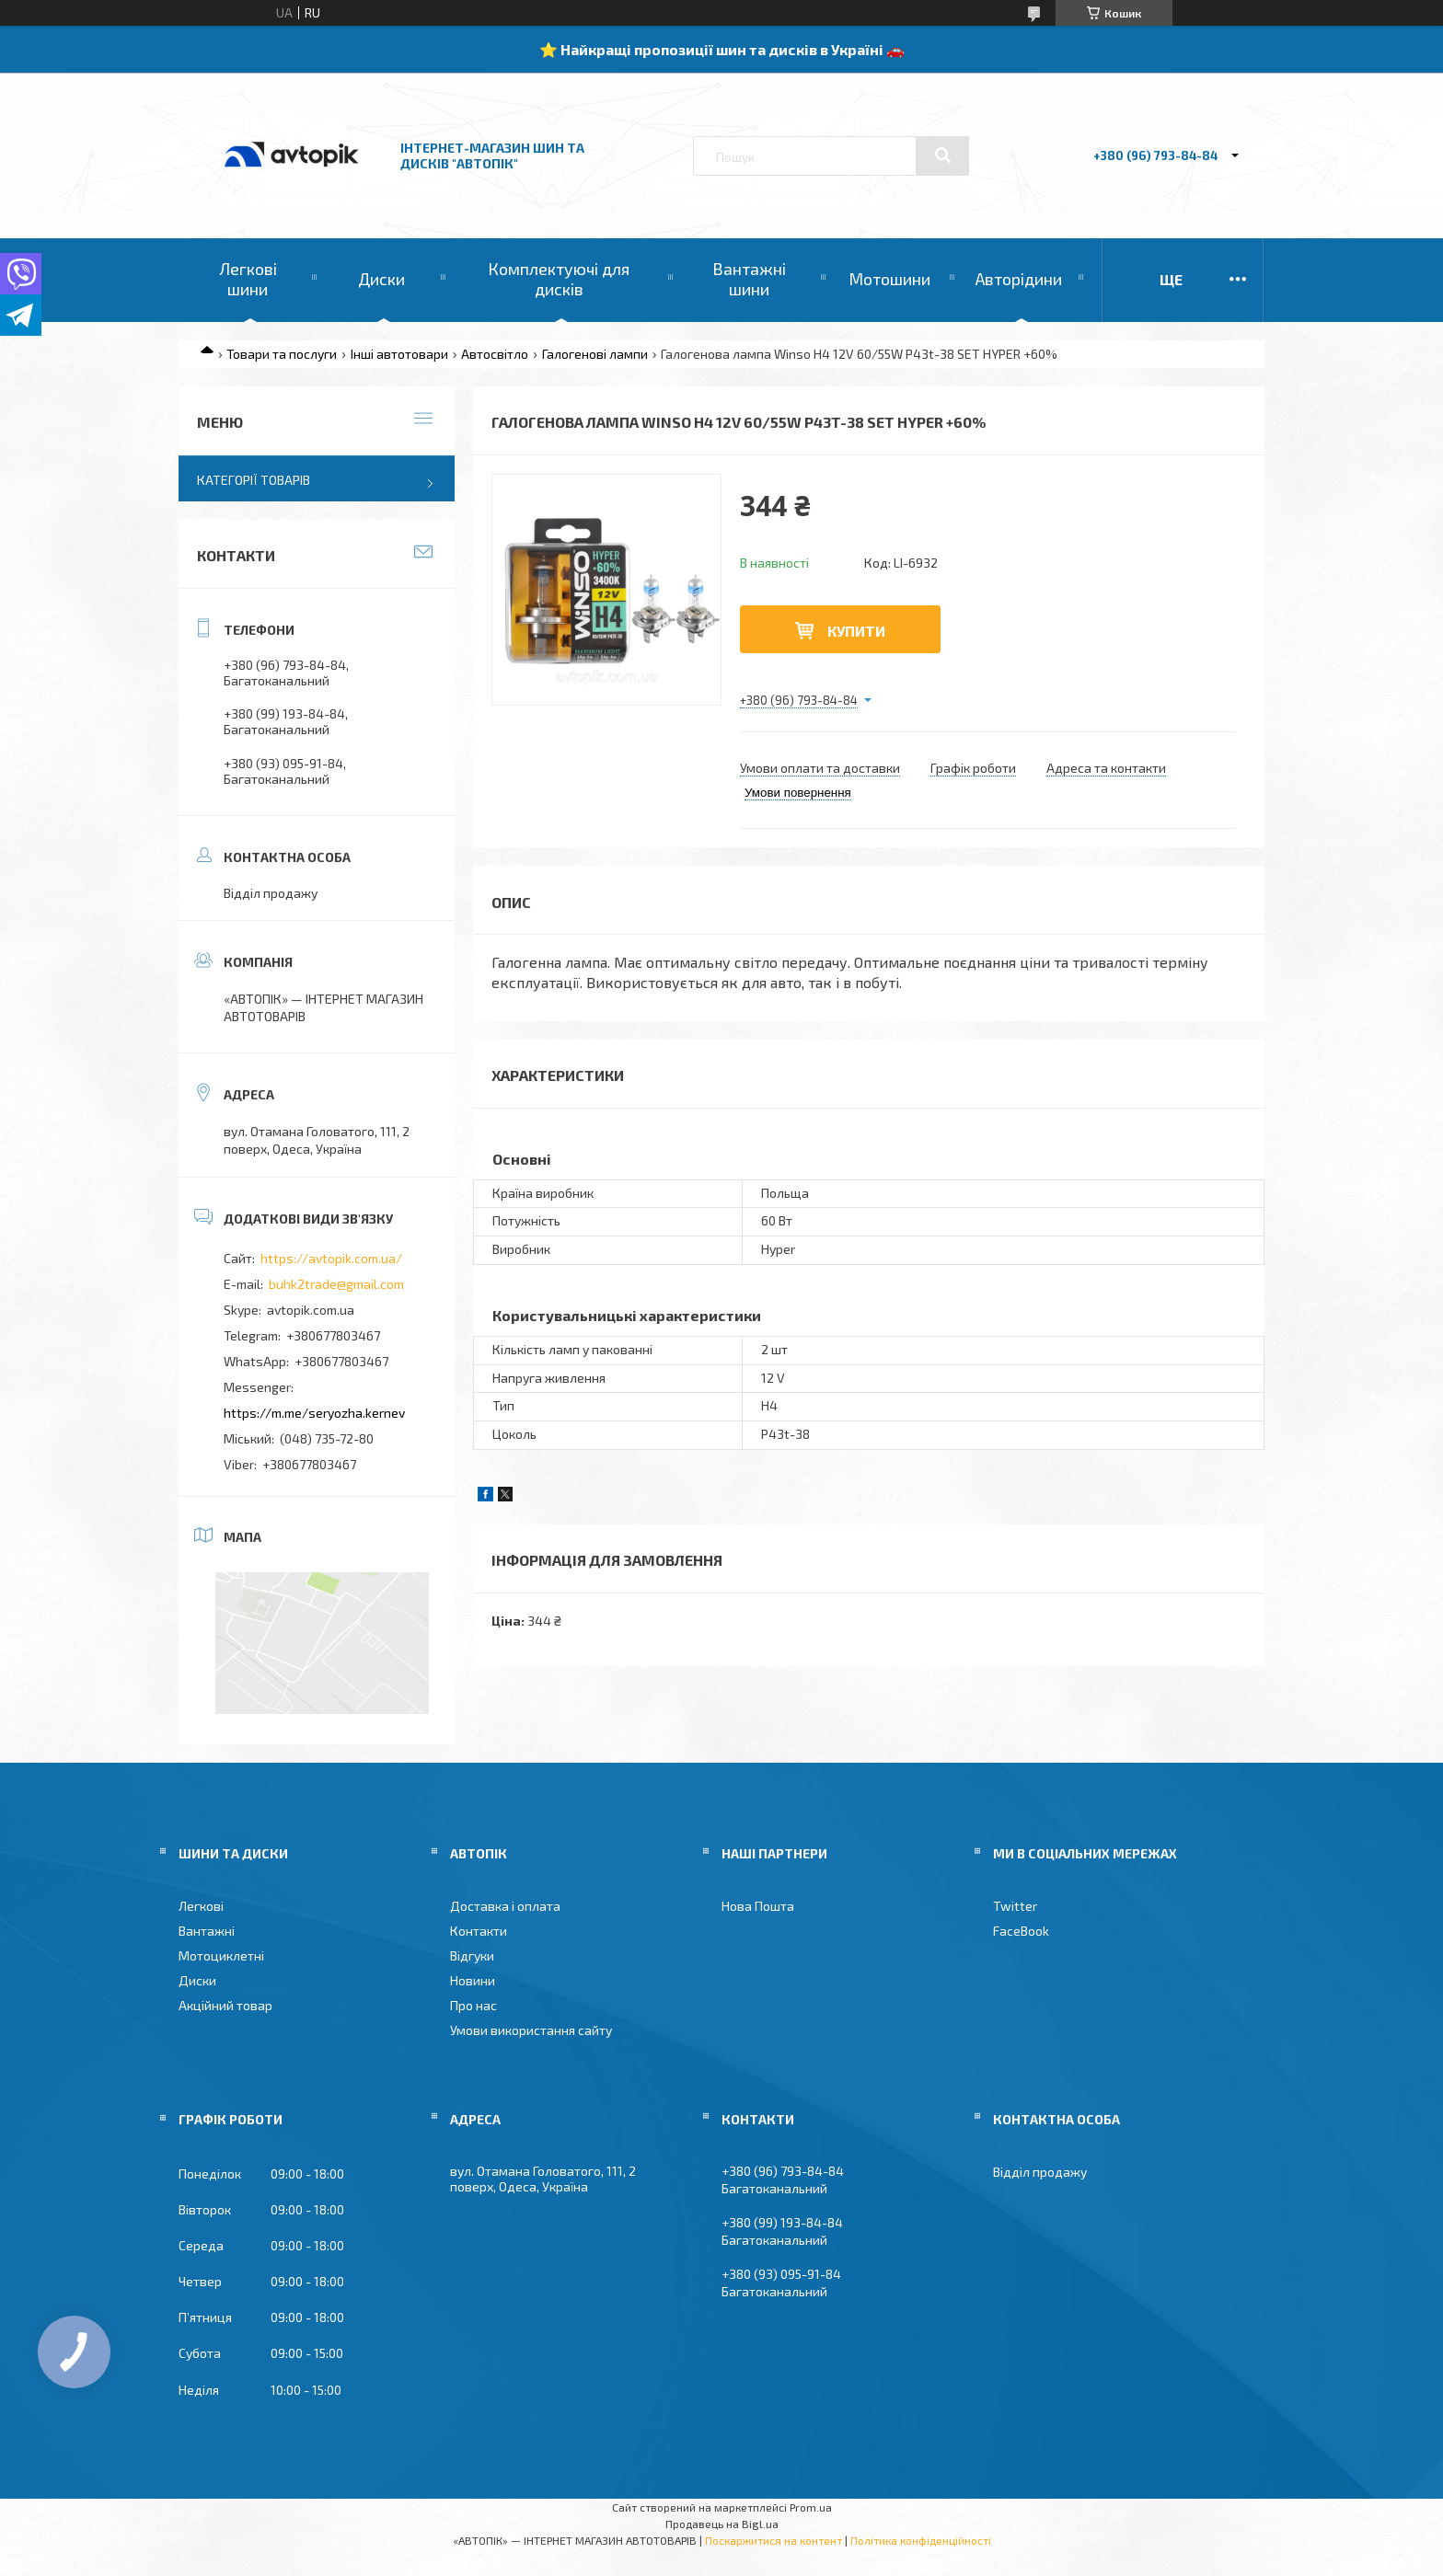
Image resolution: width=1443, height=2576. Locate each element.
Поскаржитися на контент (773, 2540)
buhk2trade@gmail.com (336, 1284)
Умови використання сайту (531, 2030)
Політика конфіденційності (920, 2540)
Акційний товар (225, 2005)
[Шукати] (942, 155)
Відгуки (472, 1955)
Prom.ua (811, 2507)
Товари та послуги (281, 354)
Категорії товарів (253, 480)
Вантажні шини (749, 279)
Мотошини (889, 279)
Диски (381, 279)
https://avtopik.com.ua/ (331, 1258)
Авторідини (1018, 279)
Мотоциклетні (221, 1955)
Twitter (1015, 1906)
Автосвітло (494, 354)
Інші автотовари (399, 354)
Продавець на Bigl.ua (722, 2523)
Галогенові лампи (595, 354)
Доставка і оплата (505, 1906)
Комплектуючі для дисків (558, 279)
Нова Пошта (758, 1906)
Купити (856, 630)
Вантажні (207, 1930)
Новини (472, 1980)
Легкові (201, 1906)
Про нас (473, 2005)
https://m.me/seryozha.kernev (314, 1412)
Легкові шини (248, 279)
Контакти (478, 1930)
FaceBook (1021, 1930)
